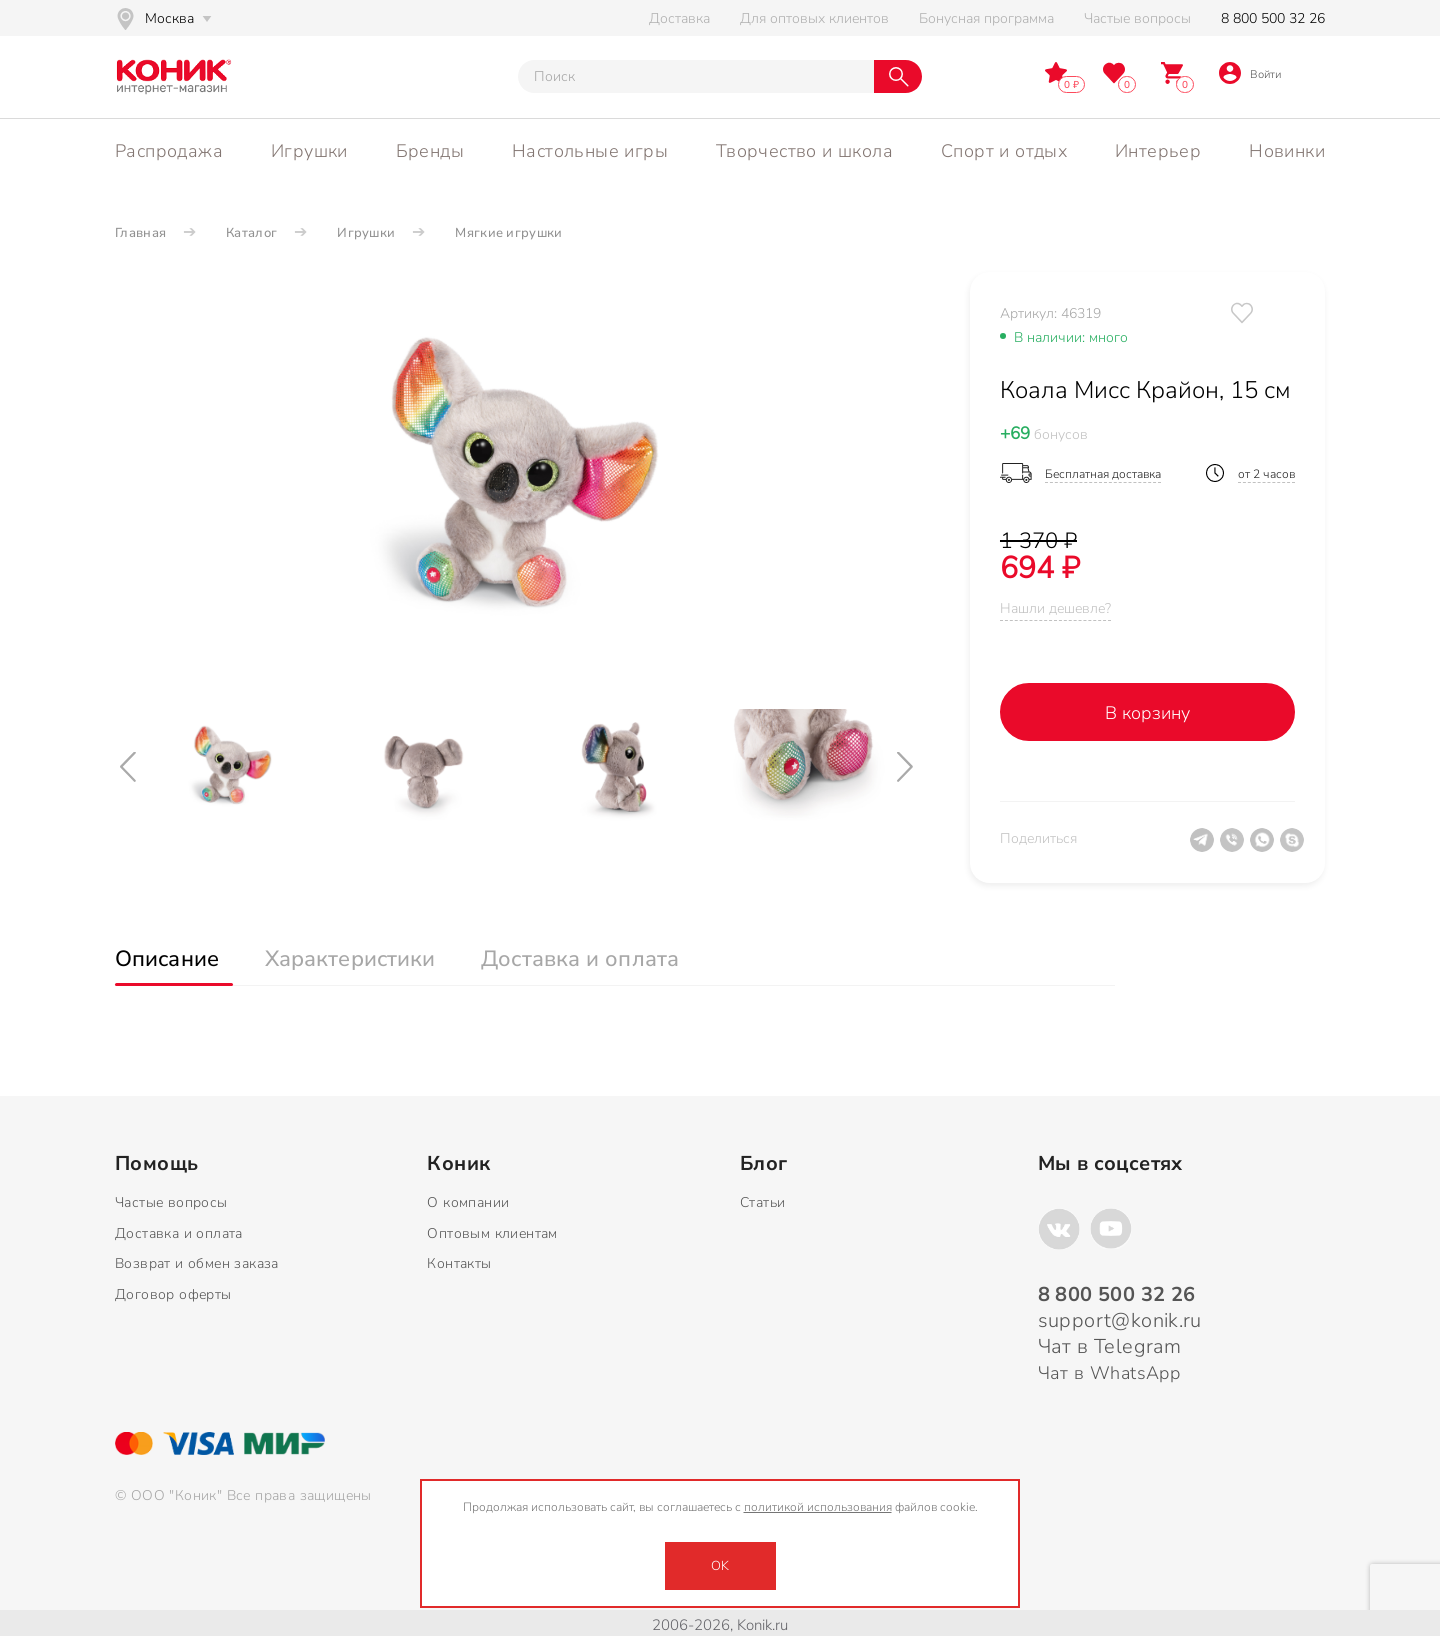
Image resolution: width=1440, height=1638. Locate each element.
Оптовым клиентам (492, 1233)
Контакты (459, 1263)
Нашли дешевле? (1055, 608)
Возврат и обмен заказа (197, 1263)
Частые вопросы (1137, 18)
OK (720, 1566)
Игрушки (309, 151)
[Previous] (130, 767)
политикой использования (818, 1507)
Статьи (762, 1202)
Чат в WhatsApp (1109, 1373)
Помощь (156, 1164)
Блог (764, 1164)
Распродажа (169, 151)
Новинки (1287, 151)
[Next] (907, 767)
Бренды (430, 151)
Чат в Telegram (1110, 1346)
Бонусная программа (986, 18)
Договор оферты (173, 1294)
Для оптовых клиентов (814, 18)
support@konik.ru (1120, 1320)
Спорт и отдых (1004, 151)
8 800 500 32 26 (1273, 18)
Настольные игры (590, 151)
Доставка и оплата (179, 1233)
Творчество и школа (804, 151)
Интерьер (1158, 151)
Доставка (679, 18)
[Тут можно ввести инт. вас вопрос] (695, 76)
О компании (468, 1202)
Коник (458, 1164)
